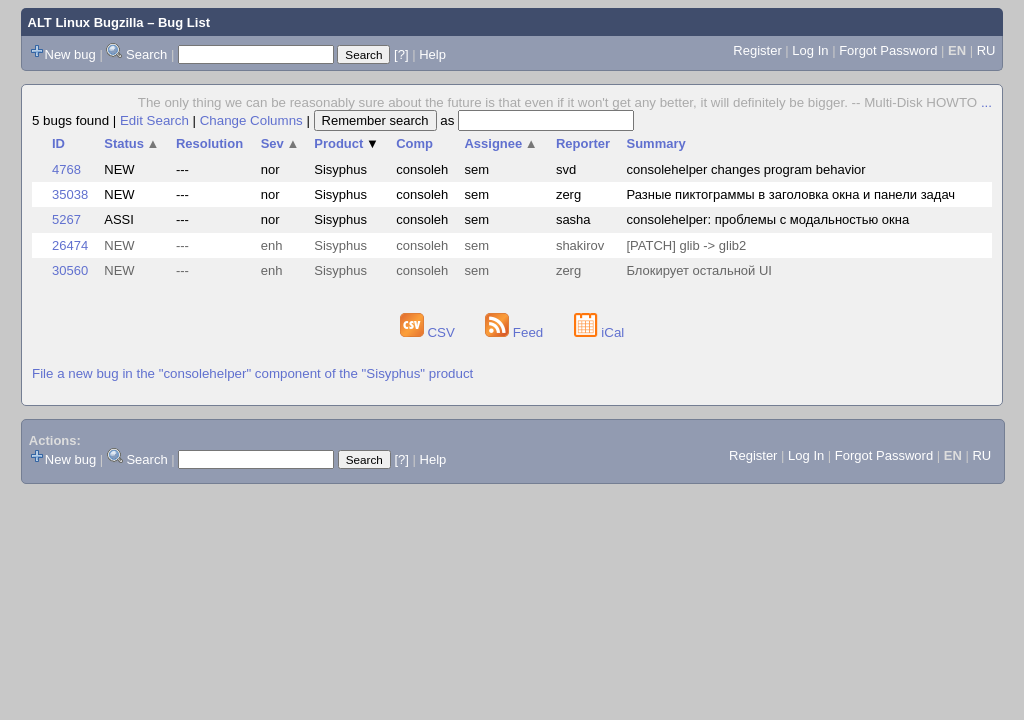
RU (986, 50)
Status (131, 143)
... (986, 102)
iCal (599, 332)
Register (757, 50)
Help (432, 54)
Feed (516, 332)
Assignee (500, 143)
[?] (401, 54)
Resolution (209, 143)
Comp (414, 143)
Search (146, 54)
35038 (70, 194)
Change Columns (251, 120)
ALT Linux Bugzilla (86, 22)
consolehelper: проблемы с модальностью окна (767, 219)
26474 (70, 245)
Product (346, 143)
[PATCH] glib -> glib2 (686, 245)
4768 (66, 169)
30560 (70, 270)
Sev (280, 143)
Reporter (583, 143)
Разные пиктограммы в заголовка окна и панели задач (790, 194)
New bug (70, 54)
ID (58, 143)
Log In (810, 50)
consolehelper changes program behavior (745, 169)
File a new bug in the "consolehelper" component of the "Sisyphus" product (252, 373)
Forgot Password (888, 50)
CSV (429, 332)
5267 (66, 219)
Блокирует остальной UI (699, 270)
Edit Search (154, 120)
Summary (655, 143)
